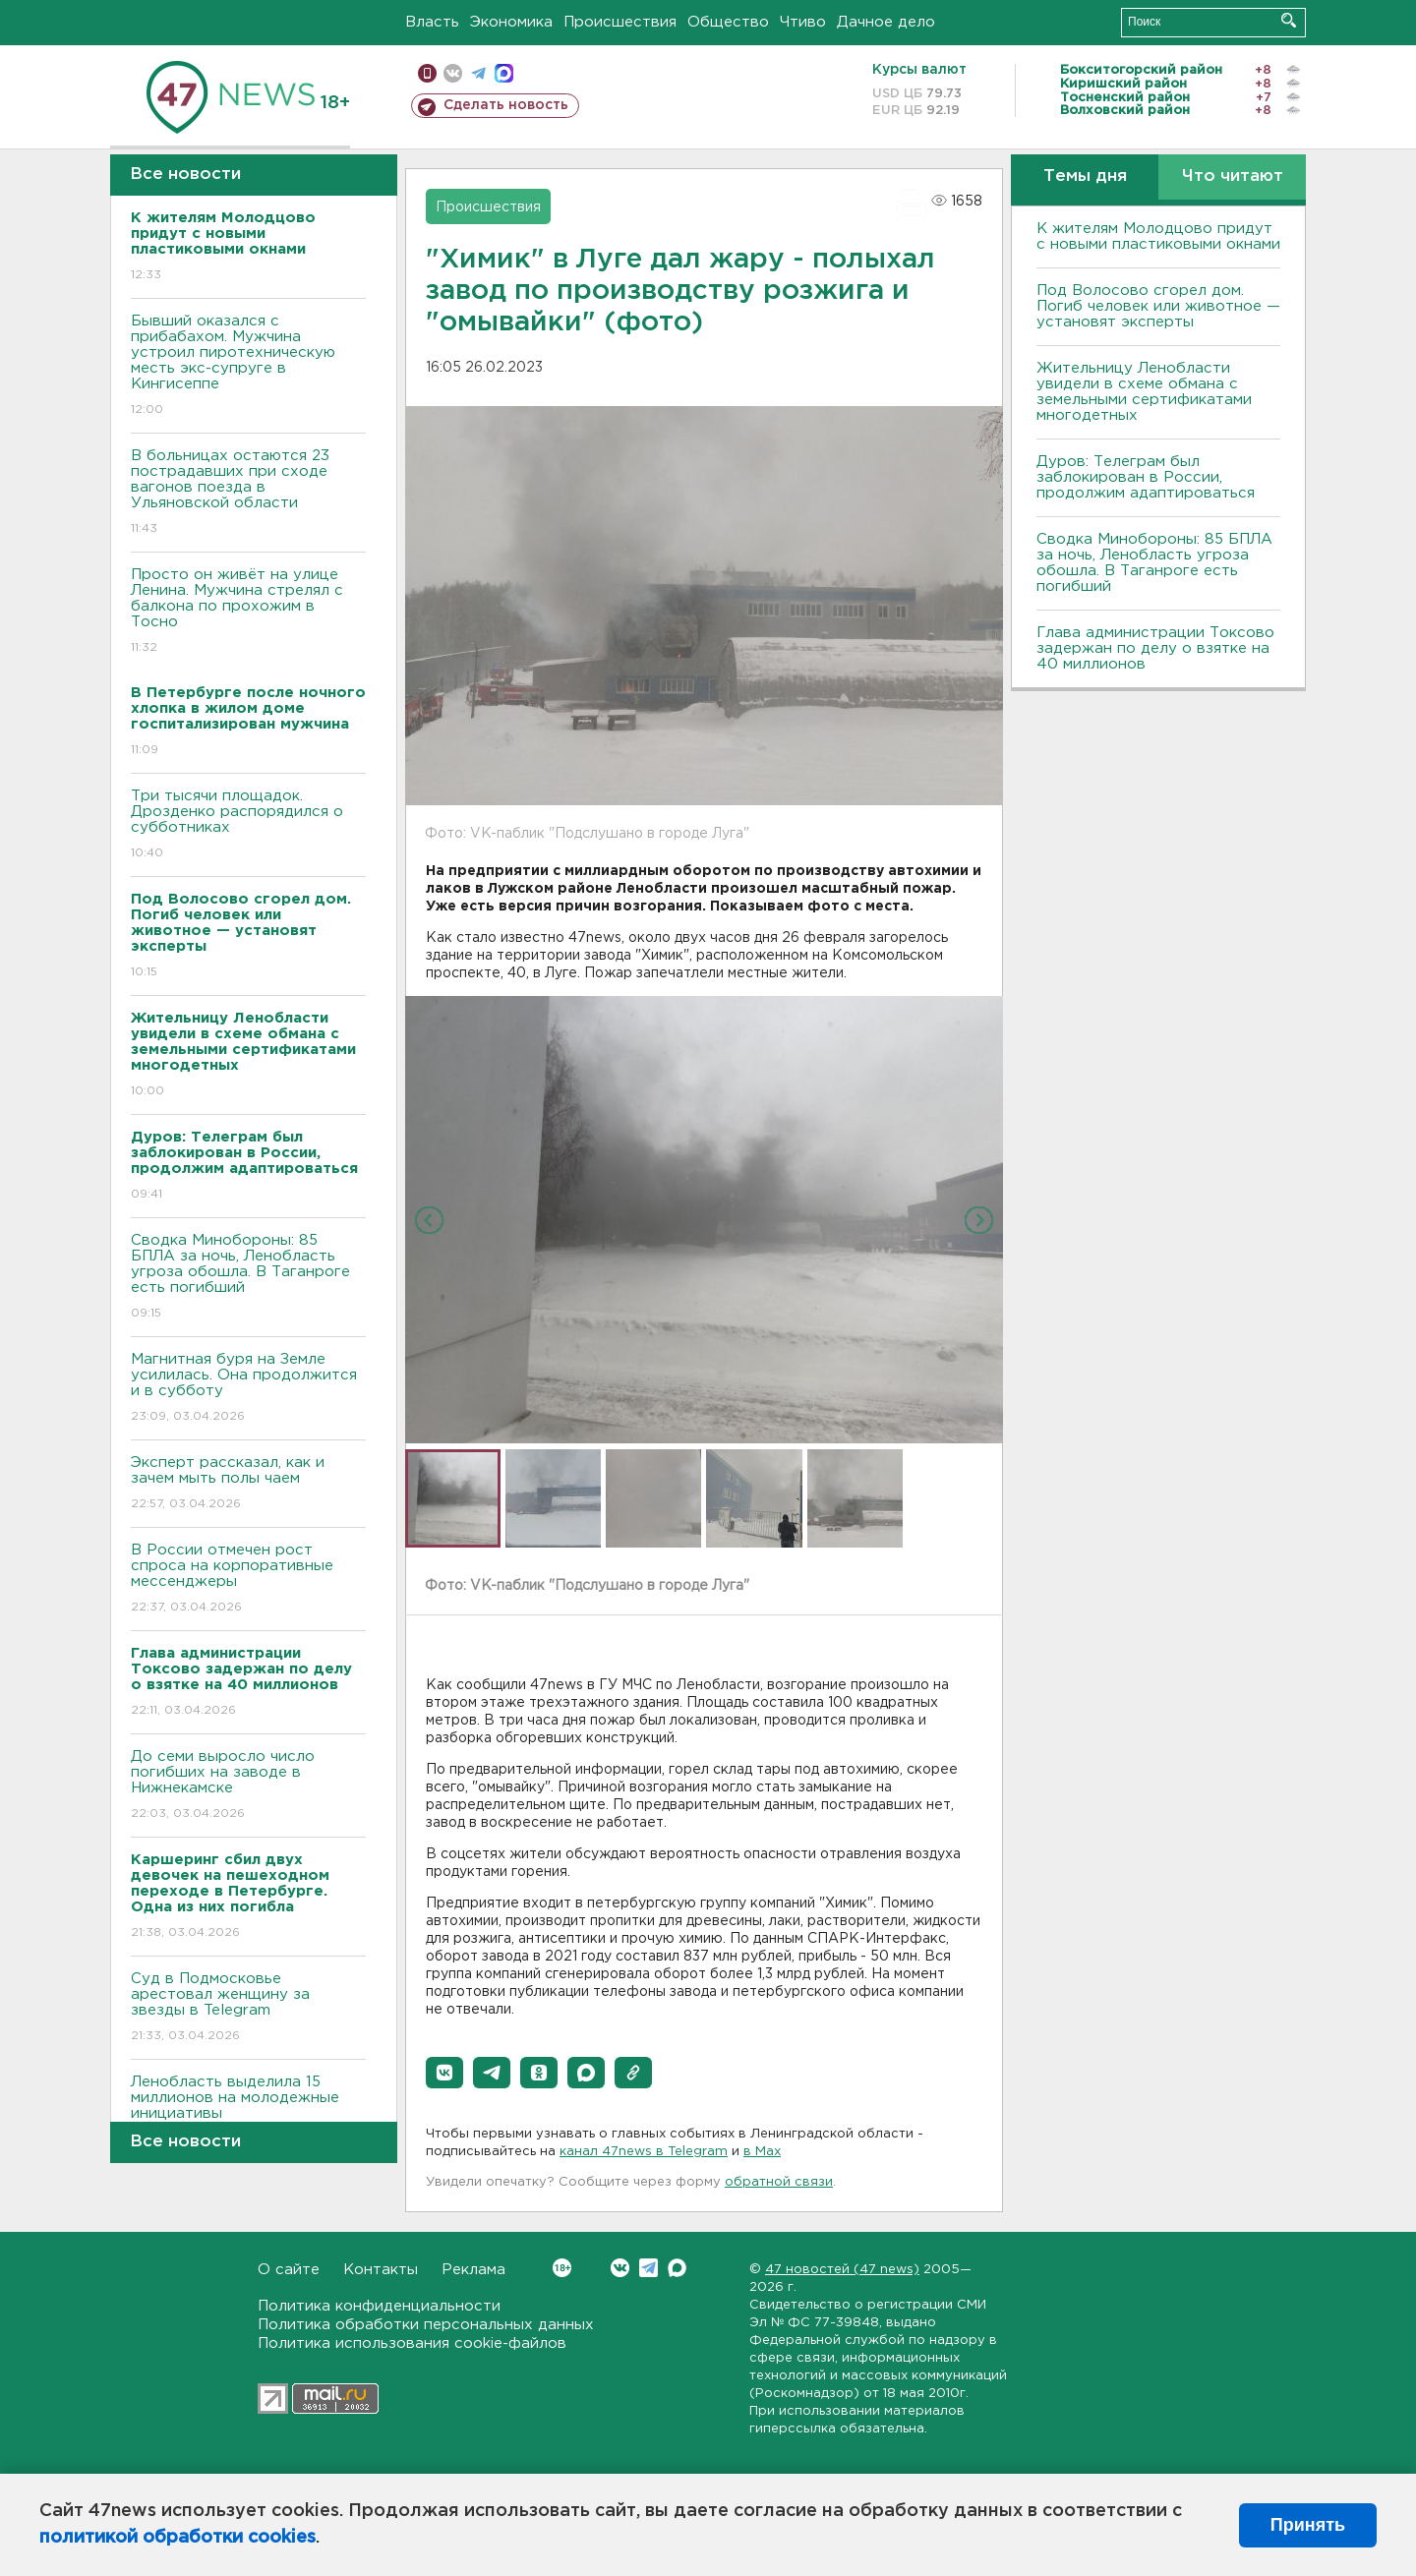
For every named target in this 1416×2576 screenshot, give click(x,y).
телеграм (478, 73)
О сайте (289, 2269)
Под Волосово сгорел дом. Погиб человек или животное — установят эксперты (1158, 306)
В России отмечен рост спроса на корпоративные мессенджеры (248, 1579)
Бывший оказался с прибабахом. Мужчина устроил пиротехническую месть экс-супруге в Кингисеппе (248, 366)
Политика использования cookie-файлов (412, 2343)
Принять (1307, 2525)
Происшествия (620, 22)
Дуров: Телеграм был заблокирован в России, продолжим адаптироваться (1145, 477)
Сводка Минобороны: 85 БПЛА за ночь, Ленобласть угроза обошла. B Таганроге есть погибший (248, 1277)
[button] (444, 2072)
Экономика (511, 22)
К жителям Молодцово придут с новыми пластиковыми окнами (1158, 236)
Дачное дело (886, 22)
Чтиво (803, 22)
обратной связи (779, 2182)
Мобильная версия (427, 73)
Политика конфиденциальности (379, 2306)
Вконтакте (562, 2267)
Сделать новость (505, 105)
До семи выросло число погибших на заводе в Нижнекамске (248, 1786)
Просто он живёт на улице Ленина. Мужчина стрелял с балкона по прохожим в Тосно (248, 612)
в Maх (762, 2151)
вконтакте (452, 73)
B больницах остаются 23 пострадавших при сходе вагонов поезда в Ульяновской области (248, 493)
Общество (728, 22)
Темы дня (1085, 176)
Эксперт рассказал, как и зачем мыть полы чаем (248, 1484)
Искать (1288, 20)
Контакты (380, 2269)
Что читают (1232, 176)
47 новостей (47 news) (842, 2269)
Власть (432, 22)
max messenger (504, 73)
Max (677, 2267)
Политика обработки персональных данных (426, 2324)
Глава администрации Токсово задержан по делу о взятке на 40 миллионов (1155, 648)
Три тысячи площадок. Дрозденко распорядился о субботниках (248, 825)
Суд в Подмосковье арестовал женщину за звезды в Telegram (248, 2008)
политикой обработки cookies (177, 2538)
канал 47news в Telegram (644, 2151)
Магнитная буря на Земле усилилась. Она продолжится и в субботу (248, 1389)
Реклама (473, 2269)
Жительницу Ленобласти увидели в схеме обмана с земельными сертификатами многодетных (1144, 392)
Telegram (648, 2267)
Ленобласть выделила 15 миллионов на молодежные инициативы (248, 2111)
